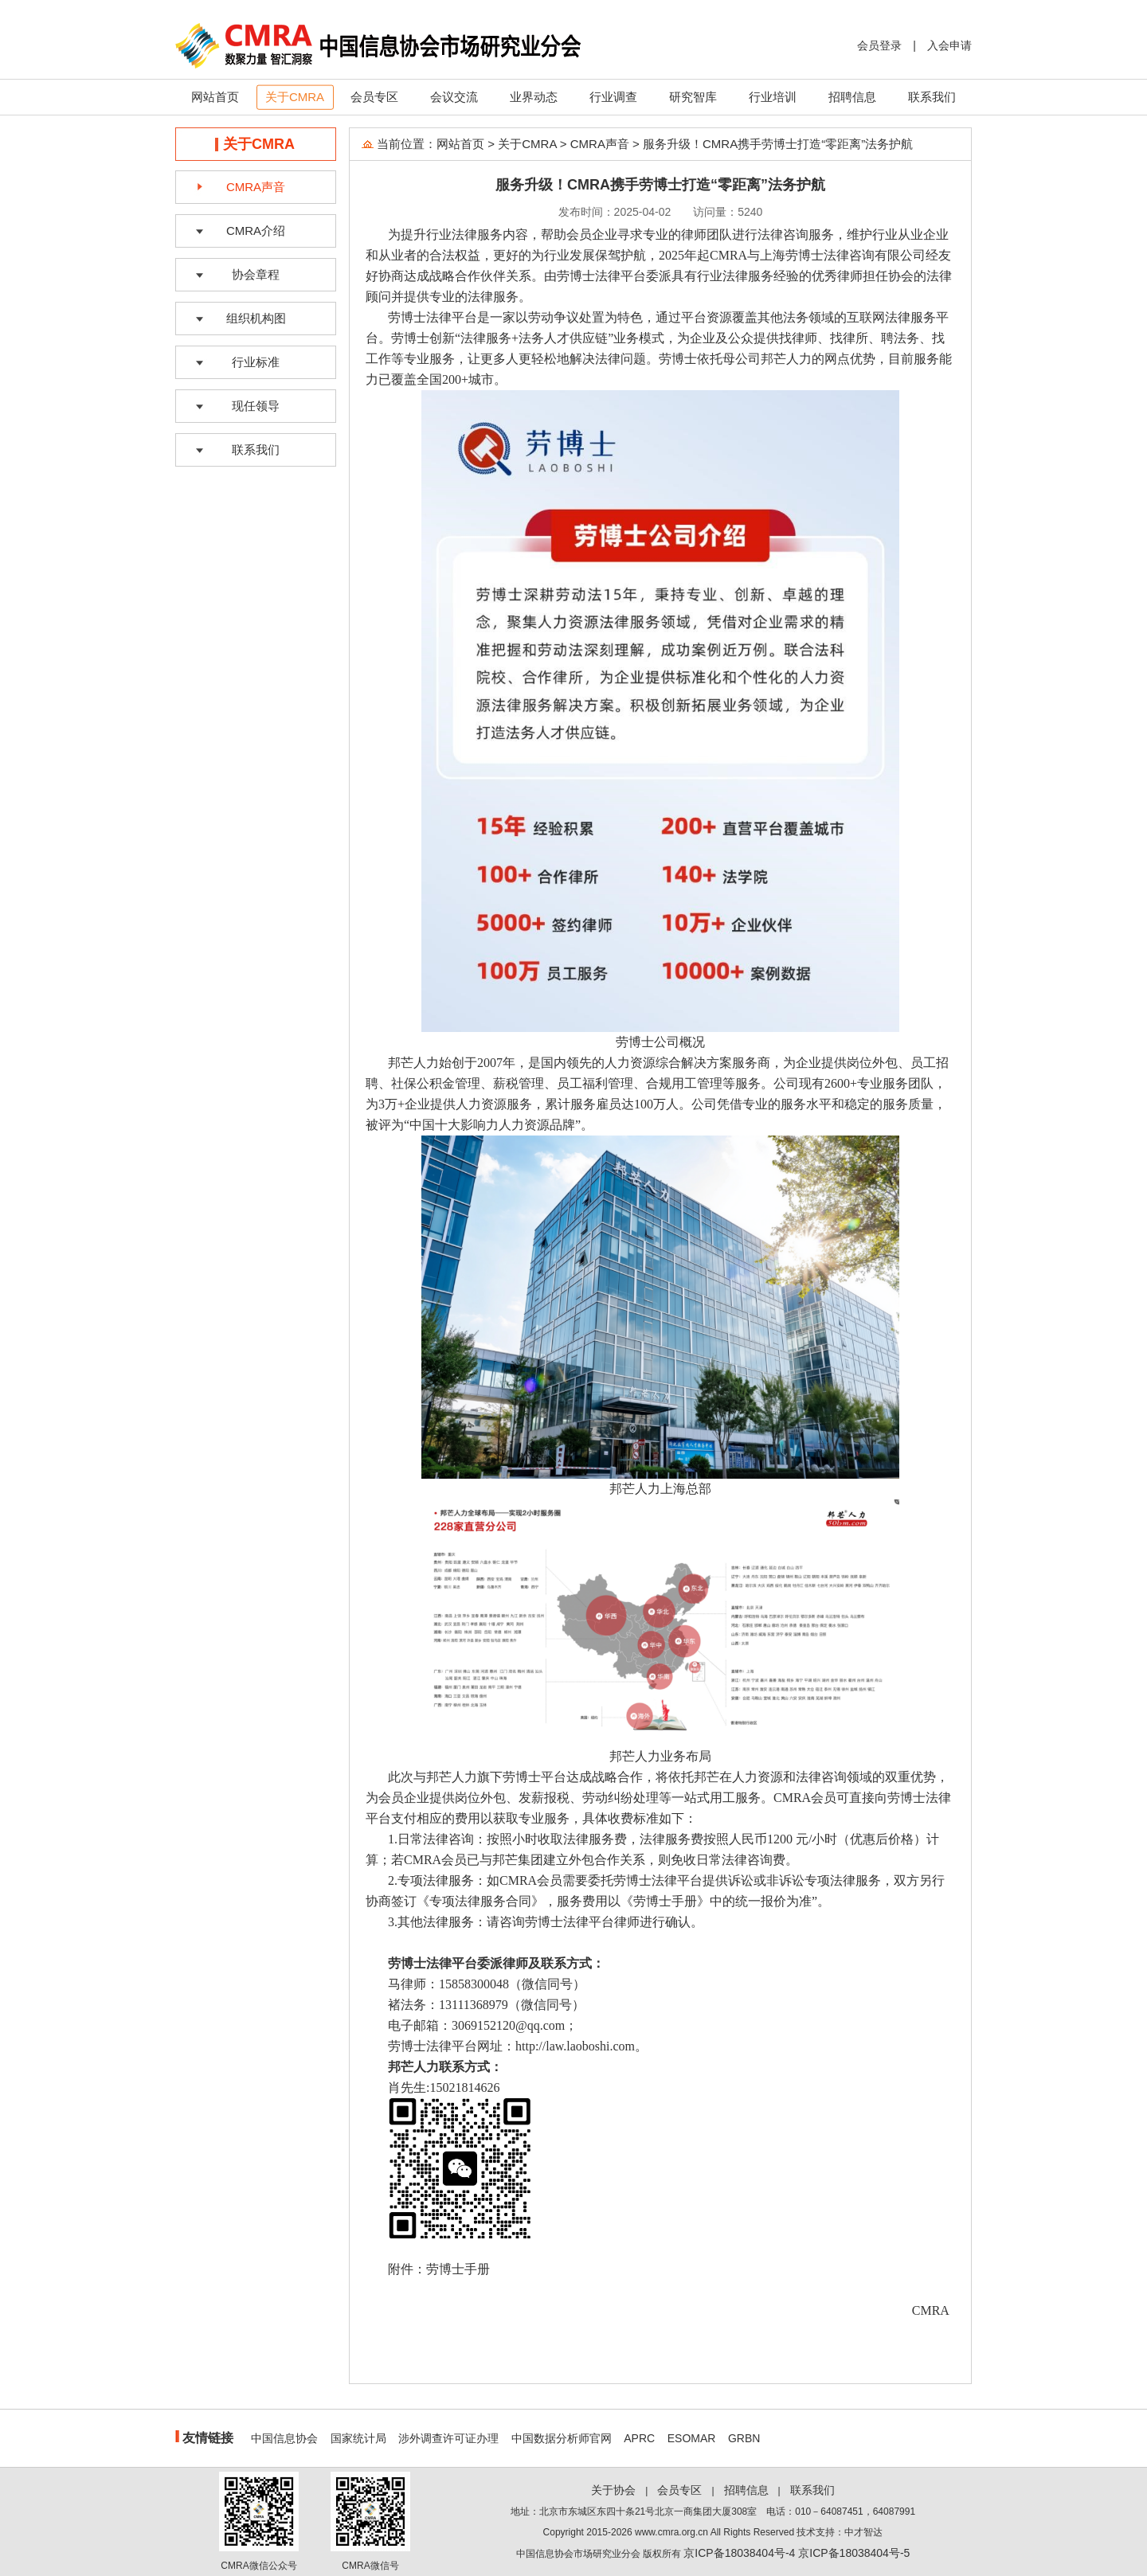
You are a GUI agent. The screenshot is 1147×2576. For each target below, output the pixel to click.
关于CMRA (294, 97)
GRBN (744, 2438)
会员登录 (879, 45)
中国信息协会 (284, 2438)
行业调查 (613, 97)
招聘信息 (852, 97)
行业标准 (256, 362)
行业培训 (773, 97)
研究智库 (693, 97)
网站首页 (215, 97)
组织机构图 (256, 318)
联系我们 (932, 97)
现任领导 (256, 405)
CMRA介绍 (255, 230)
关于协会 (613, 2490)
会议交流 (454, 97)
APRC (639, 2438)
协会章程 (256, 274)
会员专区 (374, 97)
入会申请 (949, 45)
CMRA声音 (255, 186)
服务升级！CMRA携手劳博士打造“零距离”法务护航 (778, 143)
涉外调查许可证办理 (448, 2438)
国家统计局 (358, 2438)
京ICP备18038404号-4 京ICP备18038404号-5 (796, 2553)
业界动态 (534, 97)
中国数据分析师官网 (561, 2438)
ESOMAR (691, 2438)
